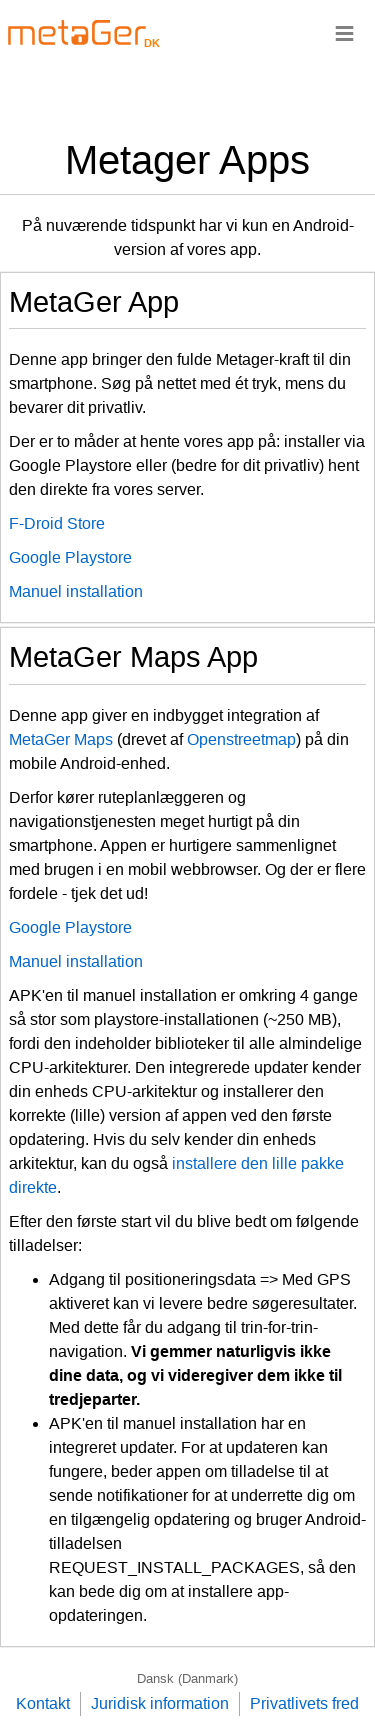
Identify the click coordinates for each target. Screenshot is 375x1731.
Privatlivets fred (304, 1703)
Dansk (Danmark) (187, 1678)
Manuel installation (76, 591)
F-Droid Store (57, 523)
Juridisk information (160, 1703)
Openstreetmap (241, 739)
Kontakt (43, 1703)
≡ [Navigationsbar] (344, 32)
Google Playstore (70, 557)
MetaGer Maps (61, 739)
